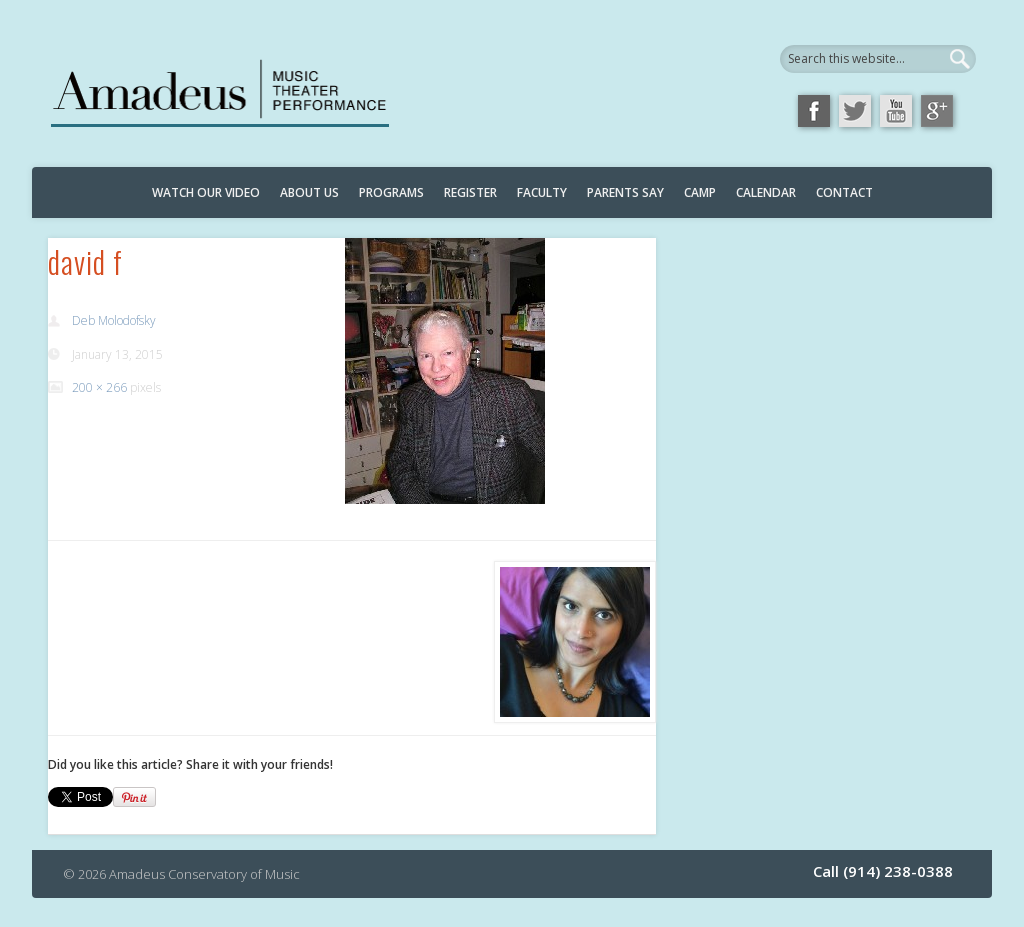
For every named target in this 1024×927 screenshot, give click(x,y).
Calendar (766, 192)
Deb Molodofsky (114, 320)
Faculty (542, 192)
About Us (309, 192)
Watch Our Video (206, 192)
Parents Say (625, 192)
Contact (844, 192)
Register (470, 192)
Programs (391, 192)
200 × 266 (99, 387)
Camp (700, 192)
